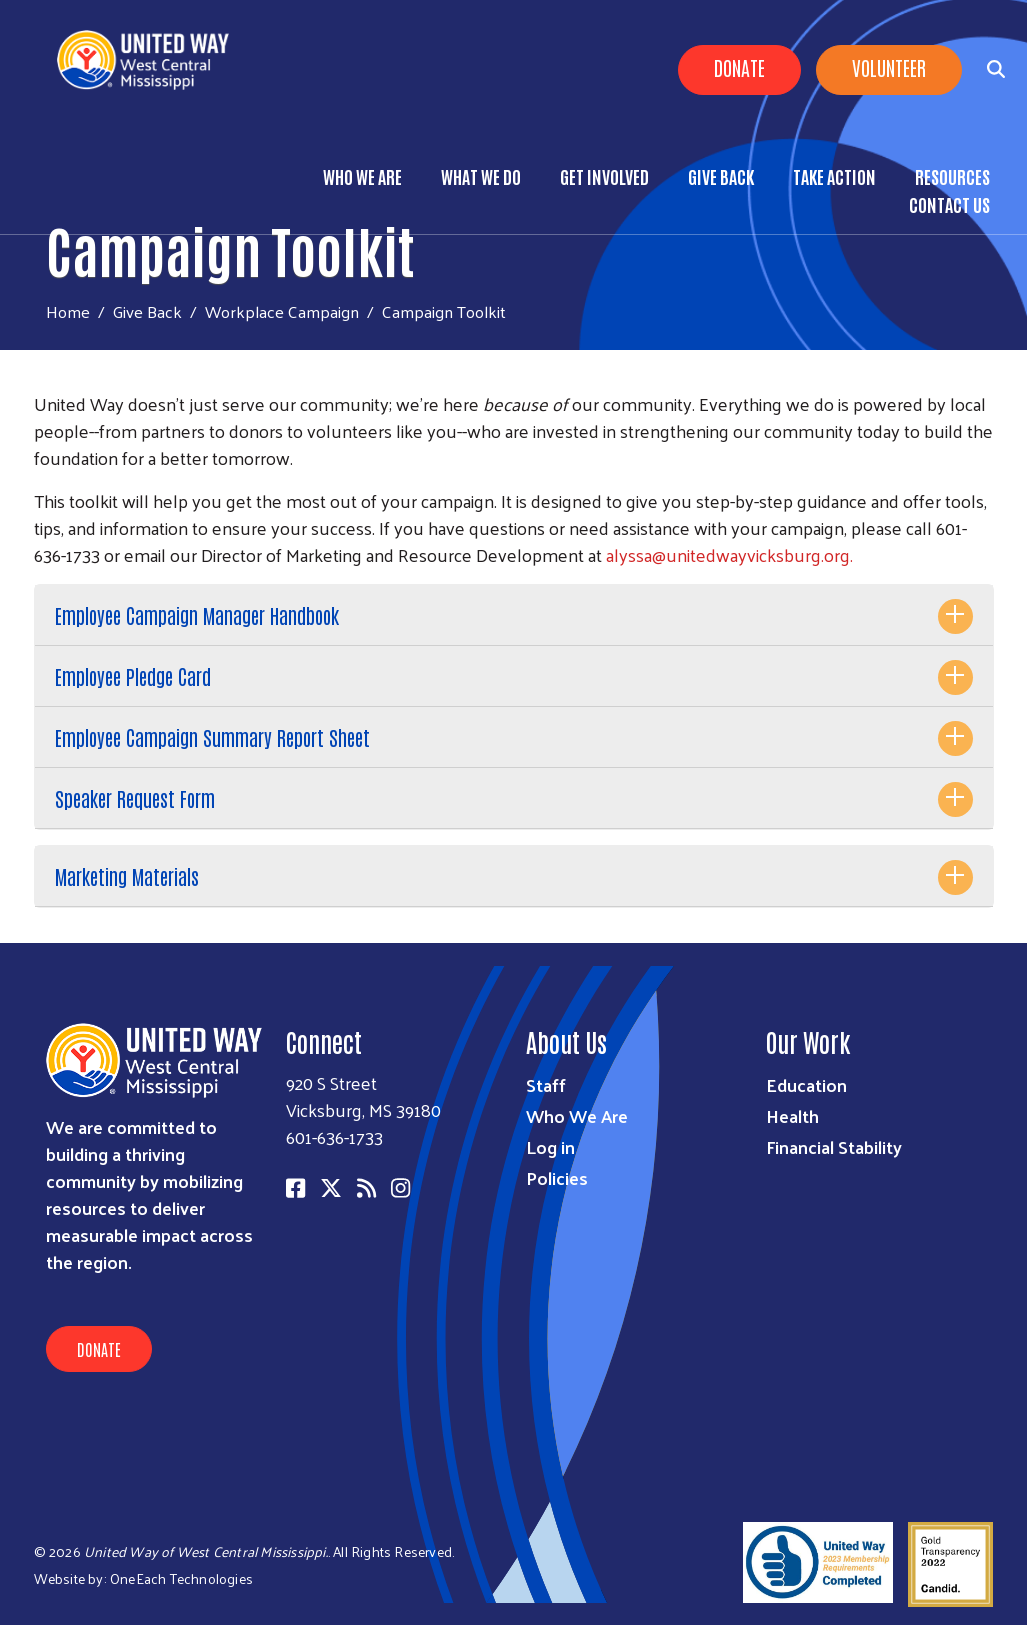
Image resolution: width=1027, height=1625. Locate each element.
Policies (557, 1177)
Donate (739, 67)
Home (68, 311)
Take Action (834, 176)
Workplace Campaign (282, 311)
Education (806, 1084)
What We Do (481, 176)
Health (792, 1115)
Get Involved (604, 176)
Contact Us (949, 204)
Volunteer (889, 67)
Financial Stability (834, 1146)
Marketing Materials (127, 876)
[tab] (514, 615)
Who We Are (362, 176)
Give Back (721, 176)
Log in (550, 1146)
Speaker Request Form (135, 798)
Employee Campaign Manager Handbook (197, 615)
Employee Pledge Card (133, 676)
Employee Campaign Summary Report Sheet (212, 737)
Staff (546, 1084)
